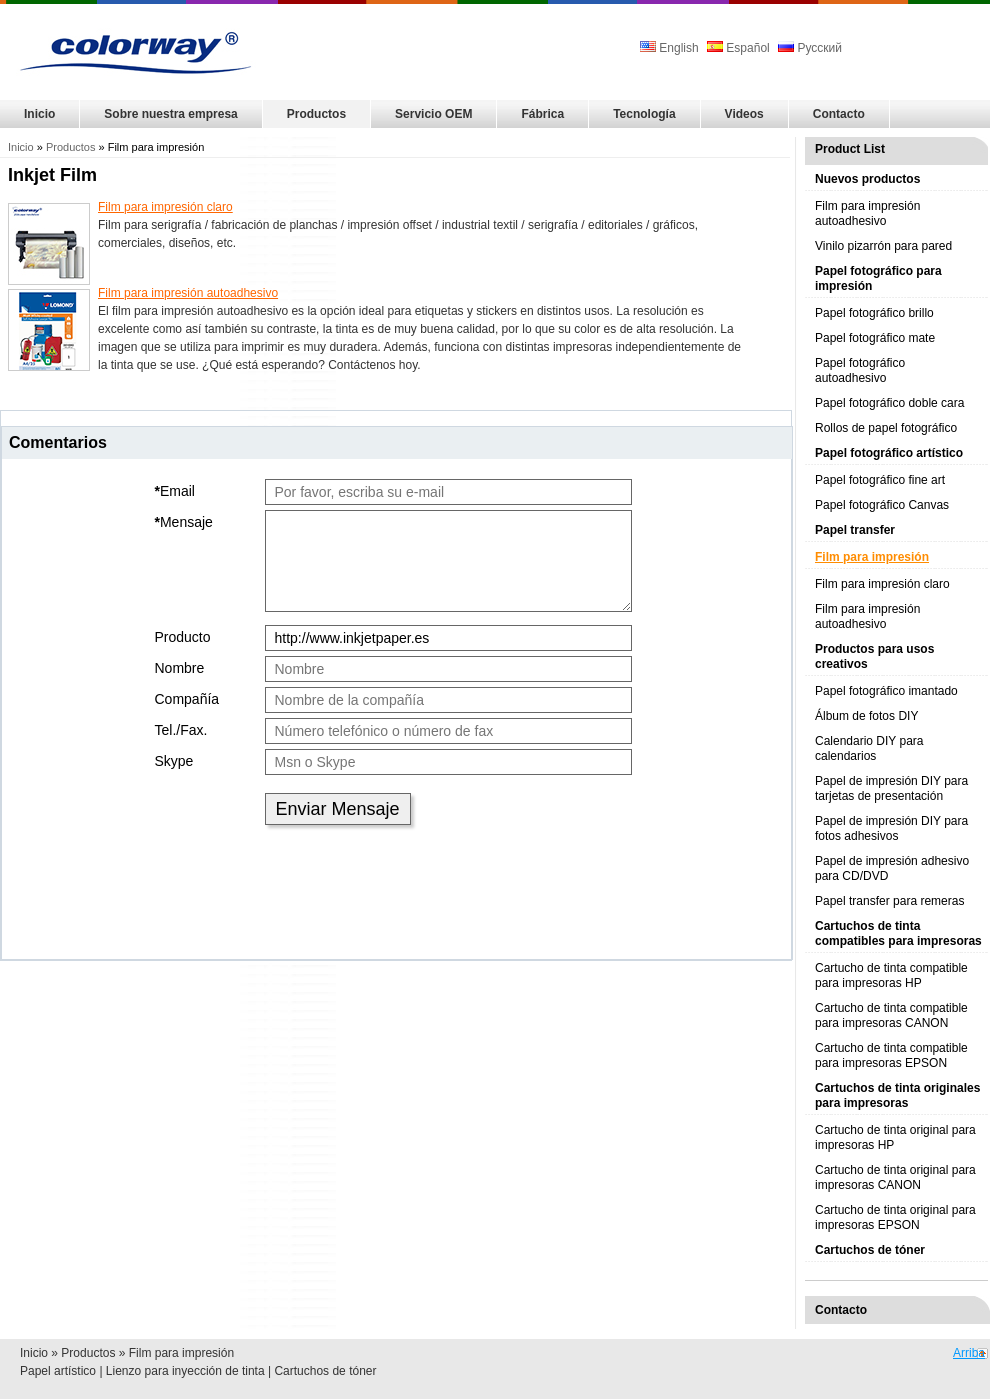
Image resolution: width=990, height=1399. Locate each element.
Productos (316, 114)
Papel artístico (58, 1371)
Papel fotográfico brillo (874, 313)
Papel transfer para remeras (889, 901)
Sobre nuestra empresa (170, 114)
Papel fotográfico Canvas (882, 505)
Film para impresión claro (882, 584)
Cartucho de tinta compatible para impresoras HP (891, 975)
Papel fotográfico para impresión (878, 278)
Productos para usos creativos (874, 656)
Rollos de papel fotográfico (886, 428)
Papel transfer (855, 530)
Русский (810, 48)
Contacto (839, 114)
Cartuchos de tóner (870, 1250)
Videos (744, 114)
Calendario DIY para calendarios (869, 748)
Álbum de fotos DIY (866, 716)
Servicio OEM (433, 114)
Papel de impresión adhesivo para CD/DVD (892, 868)
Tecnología (644, 114)
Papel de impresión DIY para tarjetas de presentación (891, 788)
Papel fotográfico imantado (886, 691)
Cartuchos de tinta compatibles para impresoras (898, 933)
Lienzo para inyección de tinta (185, 1371)
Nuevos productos (867, 179)
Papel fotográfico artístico (889, 453)
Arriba (969, 1353)
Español (738, 48)
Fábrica (542, 114)
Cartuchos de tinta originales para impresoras (897, 1095)
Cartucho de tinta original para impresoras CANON (895, 1177)
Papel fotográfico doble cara (889, 403)
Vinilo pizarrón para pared (883, 246)
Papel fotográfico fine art (880, 480)
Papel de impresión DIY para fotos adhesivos (891, 828)
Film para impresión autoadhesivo (867, 213)
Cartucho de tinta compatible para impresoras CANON (891, 1015)
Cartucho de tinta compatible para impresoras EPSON (891, 1055)
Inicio (39, 114)
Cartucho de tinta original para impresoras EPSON (895, 1217)
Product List (850, 149)
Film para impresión (872, 557)
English (671, 48)
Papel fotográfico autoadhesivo (860, 370)
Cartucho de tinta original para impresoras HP (895, 1137)
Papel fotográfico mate (875, 338)
